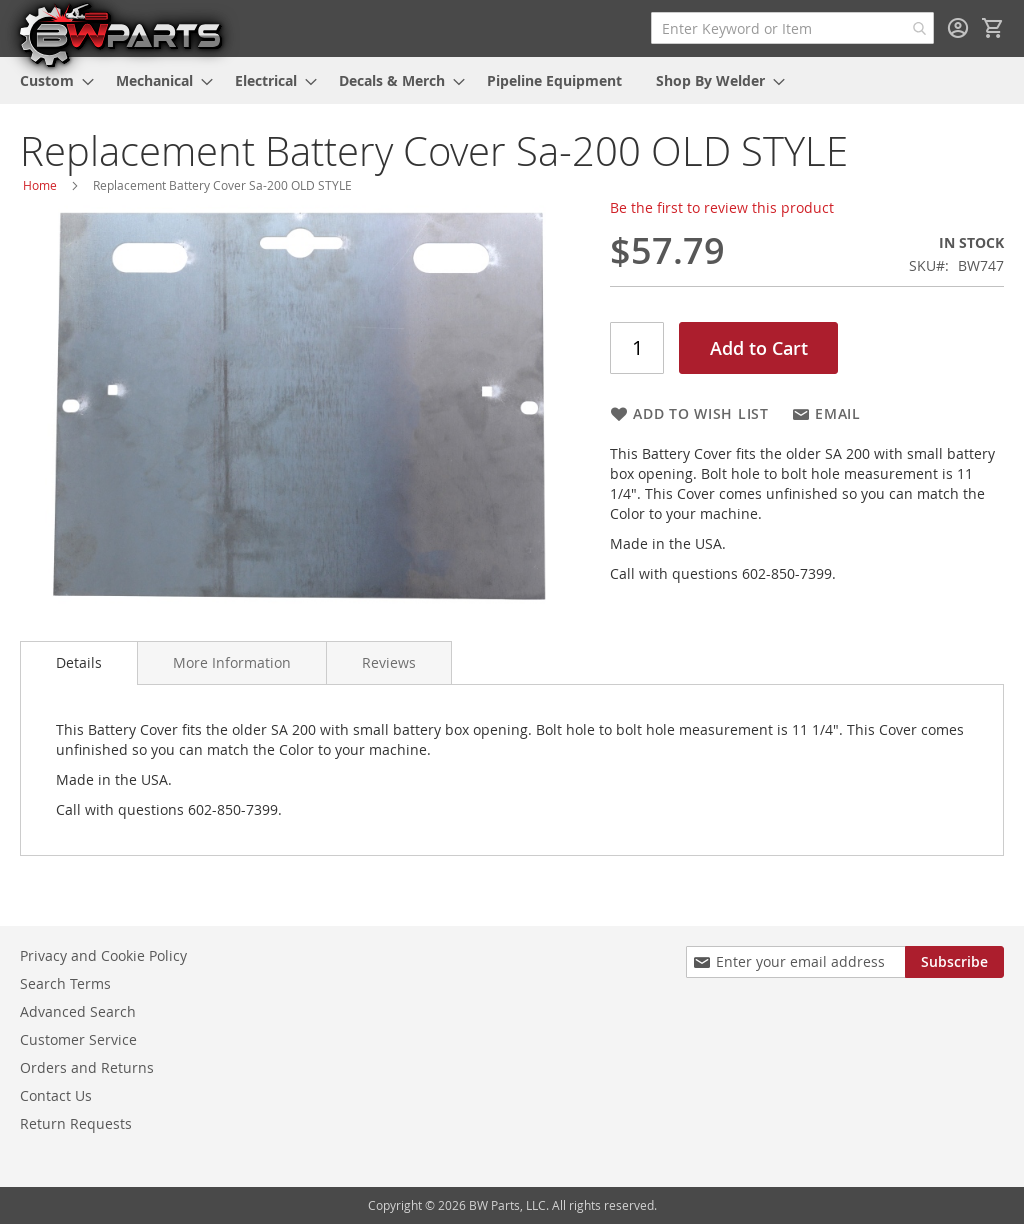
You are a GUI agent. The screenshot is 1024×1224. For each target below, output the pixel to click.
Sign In (958, 28)
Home (40, 185)
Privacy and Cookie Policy (103, 955)
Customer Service (78, 1039)
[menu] (512, 80)
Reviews (389, 662)
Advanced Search (78, 1011)
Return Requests (76, 1123)
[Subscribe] (954, 962)
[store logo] (120, 34)
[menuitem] (51, 80)
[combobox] (792, 28)
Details (79, 662)
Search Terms (65, 983)
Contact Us (56, 1095)
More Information (232, 662)
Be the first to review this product (722, 207)
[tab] (79, 663)
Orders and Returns (87, 1067)
